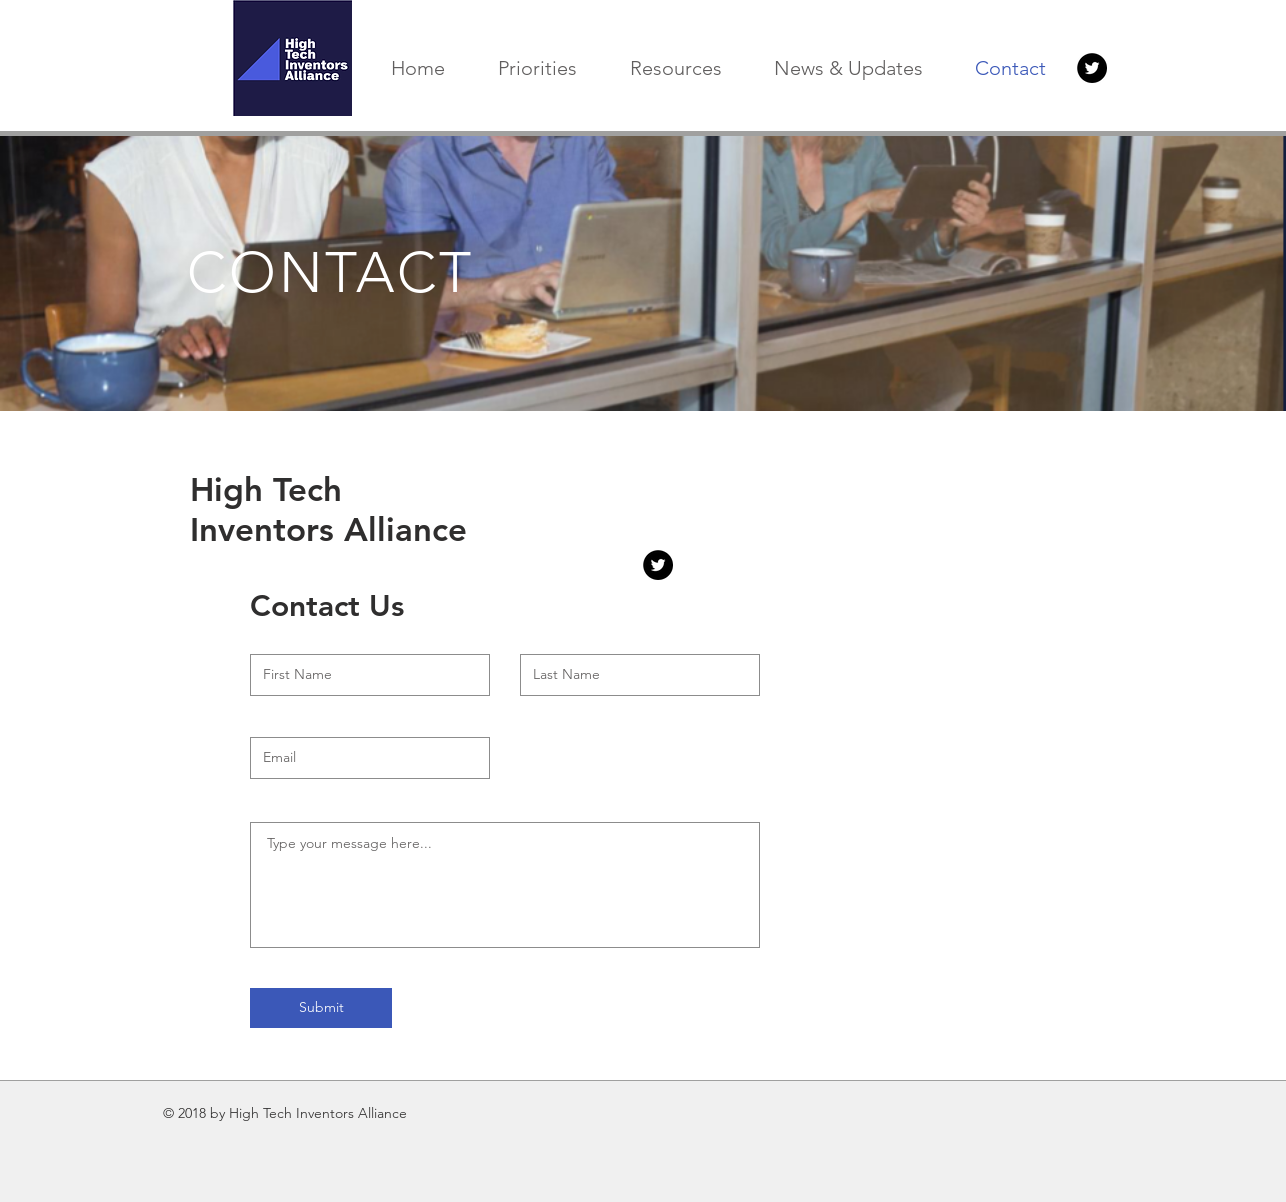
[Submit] (321, 1008)
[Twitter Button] (1092, 68)
